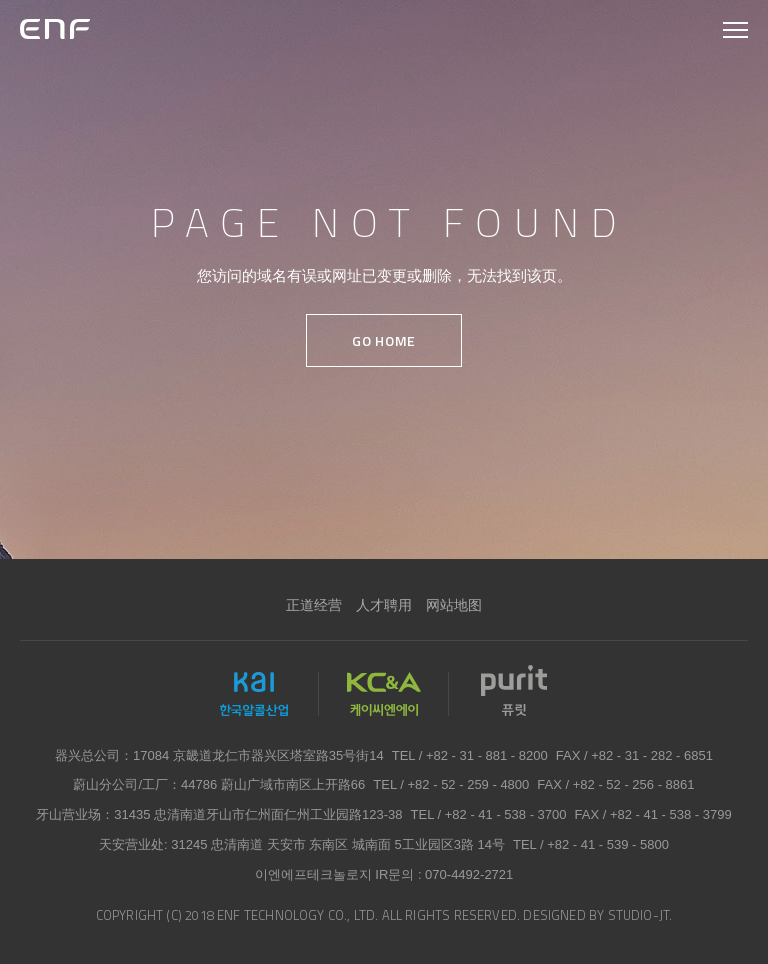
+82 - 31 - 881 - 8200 (487, 755)
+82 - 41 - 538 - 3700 (506, 814)
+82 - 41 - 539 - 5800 (608, 844)
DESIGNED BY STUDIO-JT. (597, 915)
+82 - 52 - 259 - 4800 (469, 784)
